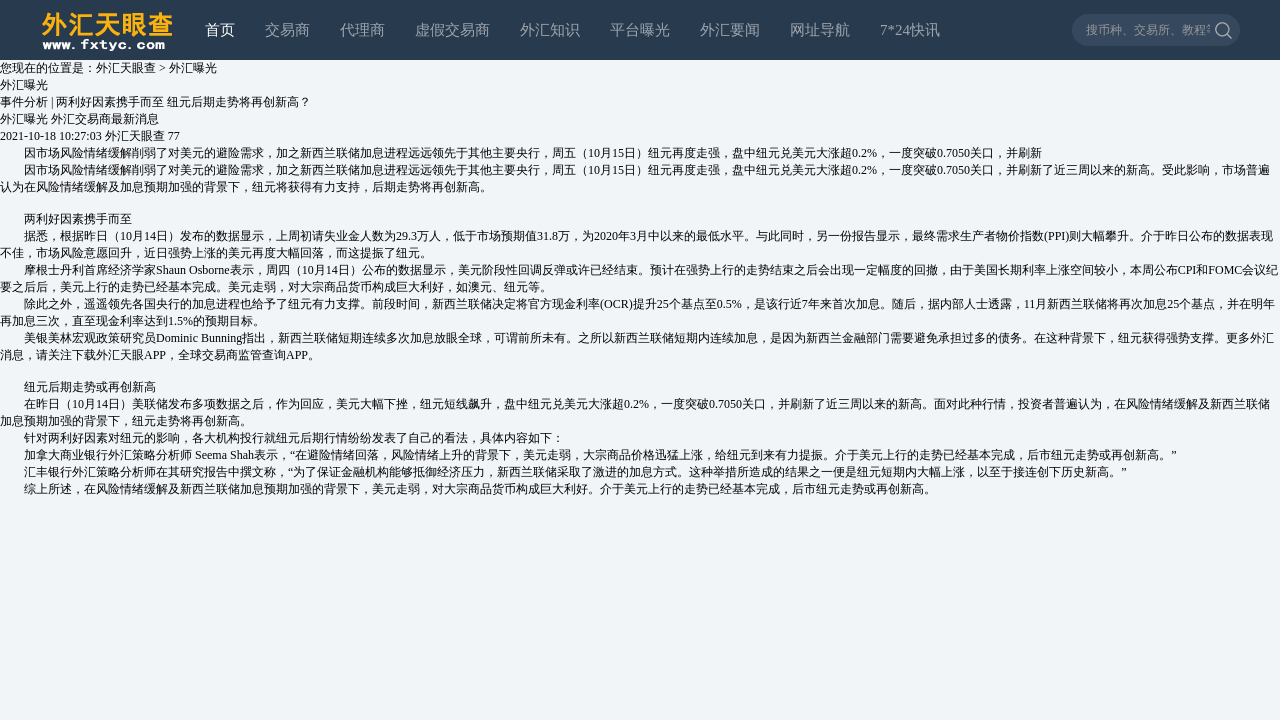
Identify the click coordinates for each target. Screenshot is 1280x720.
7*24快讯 (910, 30)
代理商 (362, 30)
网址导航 (820, 30)
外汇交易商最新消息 (105, 119)
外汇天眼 (120, 355)
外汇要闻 (730, 30)
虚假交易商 (452, 30)
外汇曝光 (193, 68)
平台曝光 (640, 30)
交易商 (287, 30)
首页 (220, 30)
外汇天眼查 (126, 68)
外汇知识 (550, 30)
